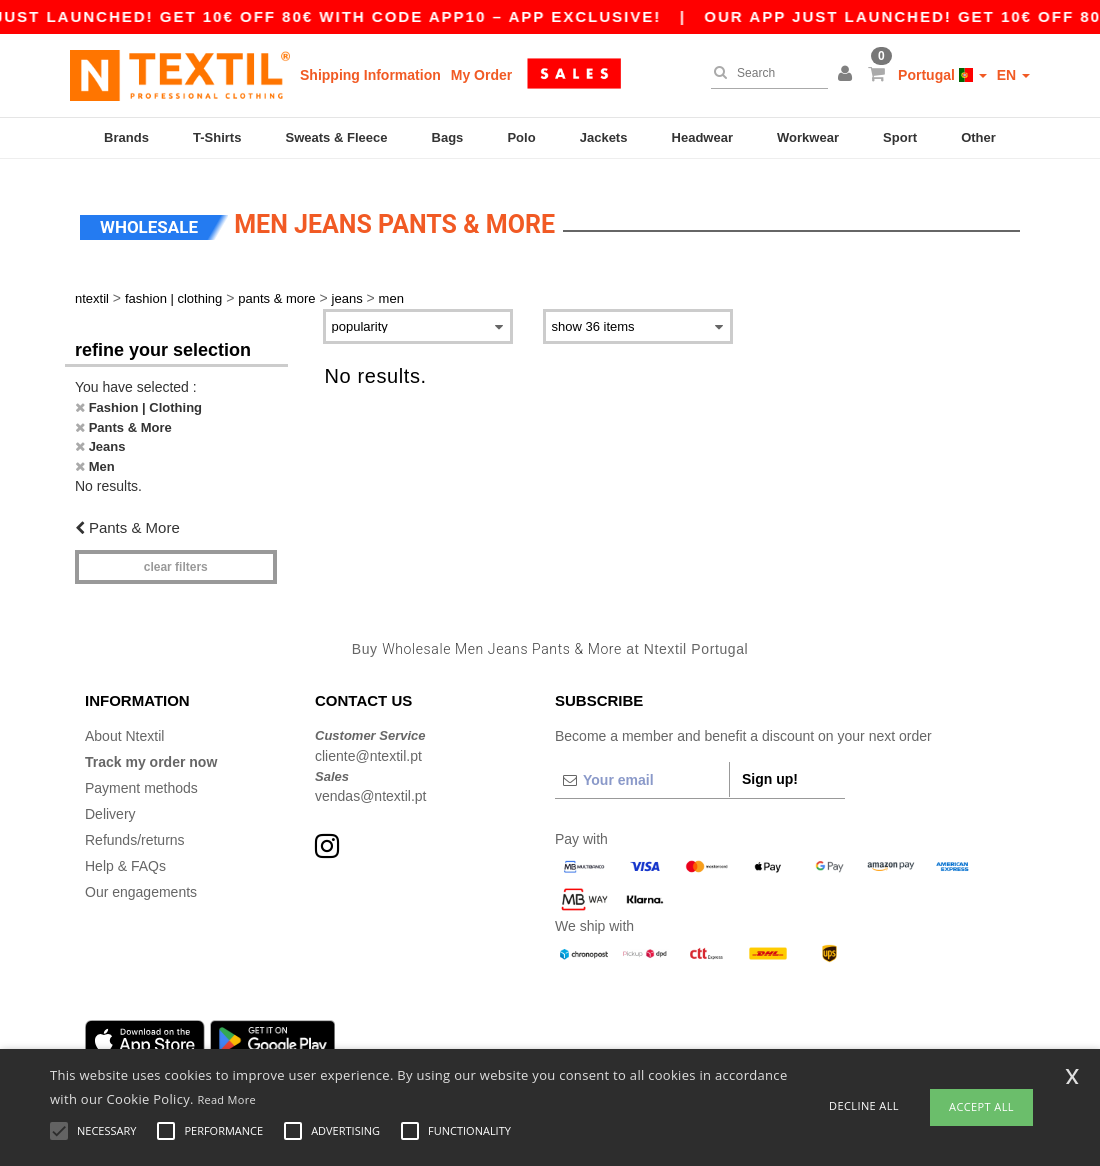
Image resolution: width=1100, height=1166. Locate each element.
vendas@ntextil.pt (371, 785)
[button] (848, 75)
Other (978, 137)
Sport (900, 137)
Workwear (808, 137)
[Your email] (642, 769)
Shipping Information (370, 75)
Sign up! (770, 768)
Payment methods (141, 777)
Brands (126, 137)
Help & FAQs (125, 855)
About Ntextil (124, 725)
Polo (521, 137)
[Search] (764, 73)
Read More (226, 1099)
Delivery (110, 803)
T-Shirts (217, 137)
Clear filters (176, 555)
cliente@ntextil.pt (368, 744)
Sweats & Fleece (337, 137)
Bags (448, 137)
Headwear (702, 137)
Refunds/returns (135, 829)
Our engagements (141, 881)
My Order (481, 75)
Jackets (604, 137)
